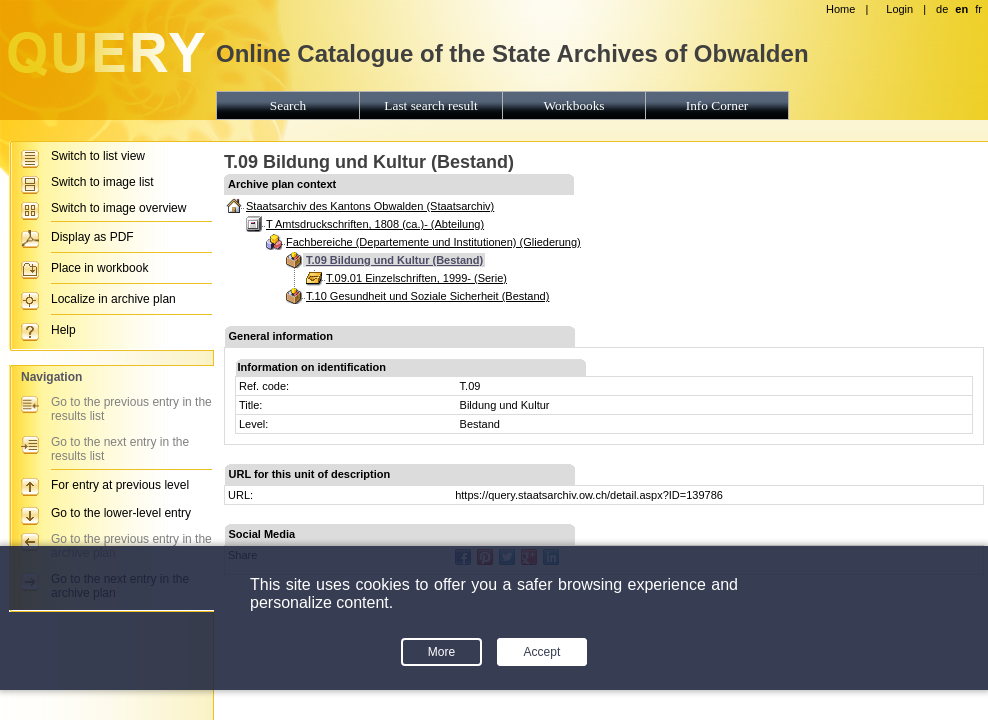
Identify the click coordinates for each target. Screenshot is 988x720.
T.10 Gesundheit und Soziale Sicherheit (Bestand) (427, 296)
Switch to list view (98, 156)
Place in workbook (99, 268)
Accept (542, 652)
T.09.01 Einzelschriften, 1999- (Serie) (416, 278)
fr (978, 9)
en (961, 9)
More (441, 652)
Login (899, 9)
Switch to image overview (118, 208)
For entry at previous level (120, 485)
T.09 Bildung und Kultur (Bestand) (394, 260)
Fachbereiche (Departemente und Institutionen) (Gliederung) (433, 242)
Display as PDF (92, 237)
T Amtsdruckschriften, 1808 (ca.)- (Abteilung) (375, 224)
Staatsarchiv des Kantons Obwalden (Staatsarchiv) (370, 206)
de (942, 9)
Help (63, 330)
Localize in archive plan (113, 299)
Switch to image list (102, 182)
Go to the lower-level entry (121, 513)
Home (840, 9)
